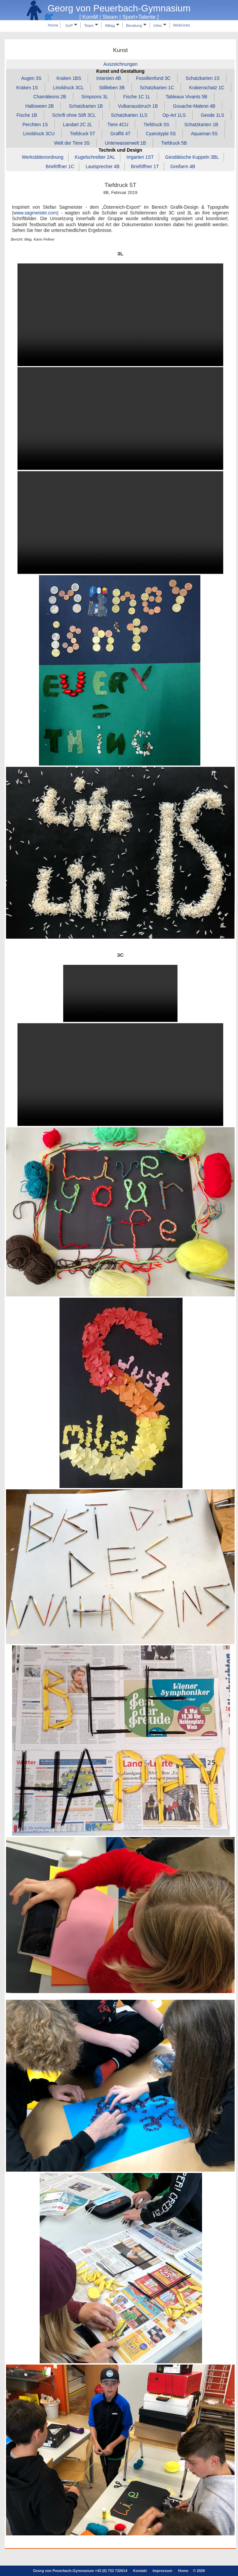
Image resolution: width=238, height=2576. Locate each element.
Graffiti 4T (120, 133)
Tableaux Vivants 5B (186, 96)
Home (53, 25)
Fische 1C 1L (136, 96)
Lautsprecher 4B (103, 166)
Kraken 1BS (68, 78)
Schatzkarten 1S (203, 78)
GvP (71, 25)
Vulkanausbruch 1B (138, 105)
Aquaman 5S (204, 133)
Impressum (162, 2571)
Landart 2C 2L (77, 124)
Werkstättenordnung (43, 157)
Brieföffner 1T (145, 166)
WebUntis (181, 25)
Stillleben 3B (111, 87)
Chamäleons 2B (49, 96)
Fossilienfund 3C (153, 78)
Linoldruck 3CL (68, 87)
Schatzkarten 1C (157, 87)
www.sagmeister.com (35, 212)
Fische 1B (26, 115)
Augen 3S (31, 78)
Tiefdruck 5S (156, 124)
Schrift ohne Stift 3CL (74, 115)
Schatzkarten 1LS (129, 115)
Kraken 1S (27, 87)
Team (91, 25)
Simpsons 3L (94, 96)
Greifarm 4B (182, 166)
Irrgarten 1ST (140, 157)
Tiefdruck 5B (174, 142)
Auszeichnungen (121, 63)
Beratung (136, 25)
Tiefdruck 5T (82, 133)
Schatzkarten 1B (86, 105)
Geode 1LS (212, 115)
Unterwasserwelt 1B (125, 142)
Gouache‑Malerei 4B (194, 105)
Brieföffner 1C (60, 166)
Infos (159, 25)
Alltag (112, 25)
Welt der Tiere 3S (72, 142)
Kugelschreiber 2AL (95, 157)
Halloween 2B (39, 105)
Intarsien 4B (108, 78)
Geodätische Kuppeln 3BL (192, 157)
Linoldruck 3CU (38, 133)
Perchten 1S (35, 124)
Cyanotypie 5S (160, 133)
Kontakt (140, 2571)
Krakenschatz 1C (207, 87)
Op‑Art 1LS (174, 115)
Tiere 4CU (117, 124)
